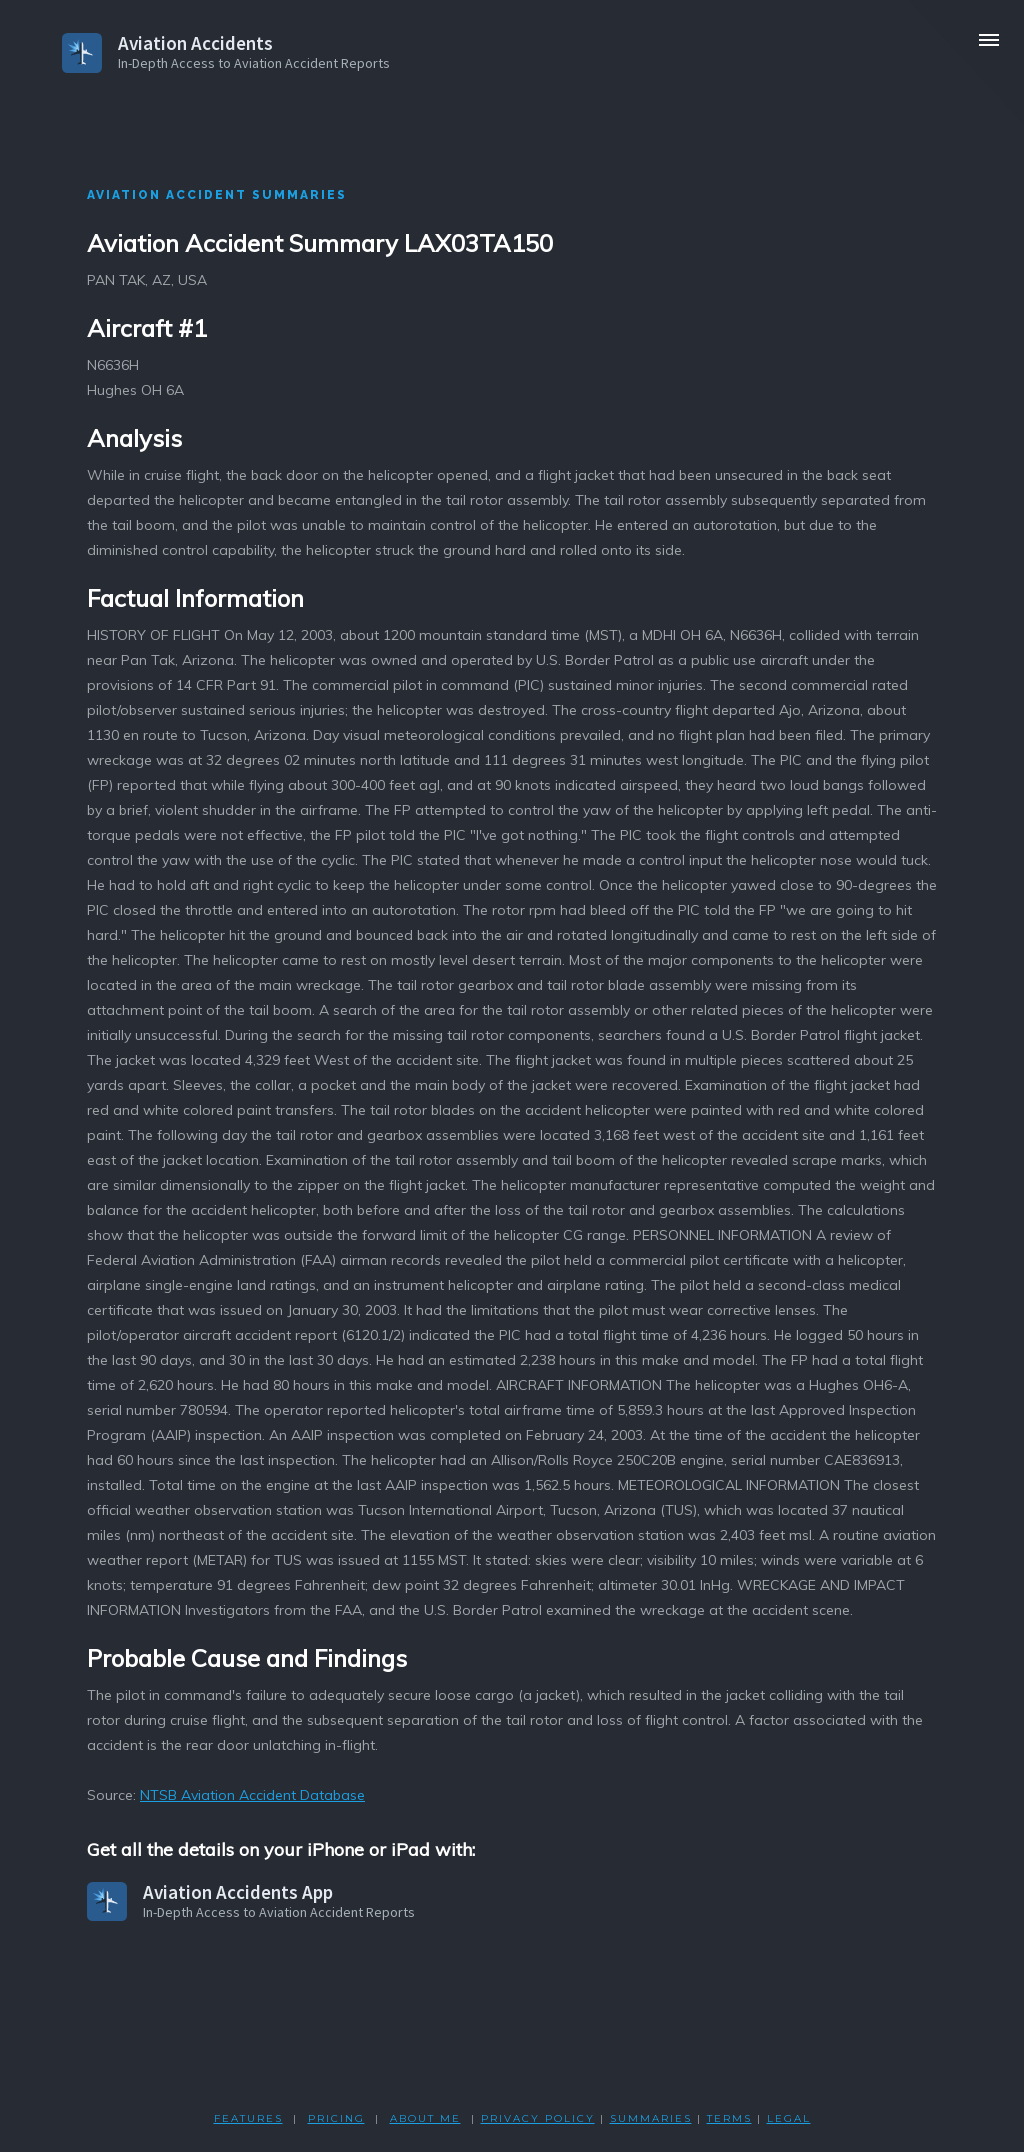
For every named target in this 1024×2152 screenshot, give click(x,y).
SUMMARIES (651, 2118)
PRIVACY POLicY (538, 2118)
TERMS (729, 2118)
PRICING (336, 2118)
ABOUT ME (425, 2118)
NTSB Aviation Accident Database (252, 1795)
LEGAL (789, 2118)
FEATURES (248, 2118)
